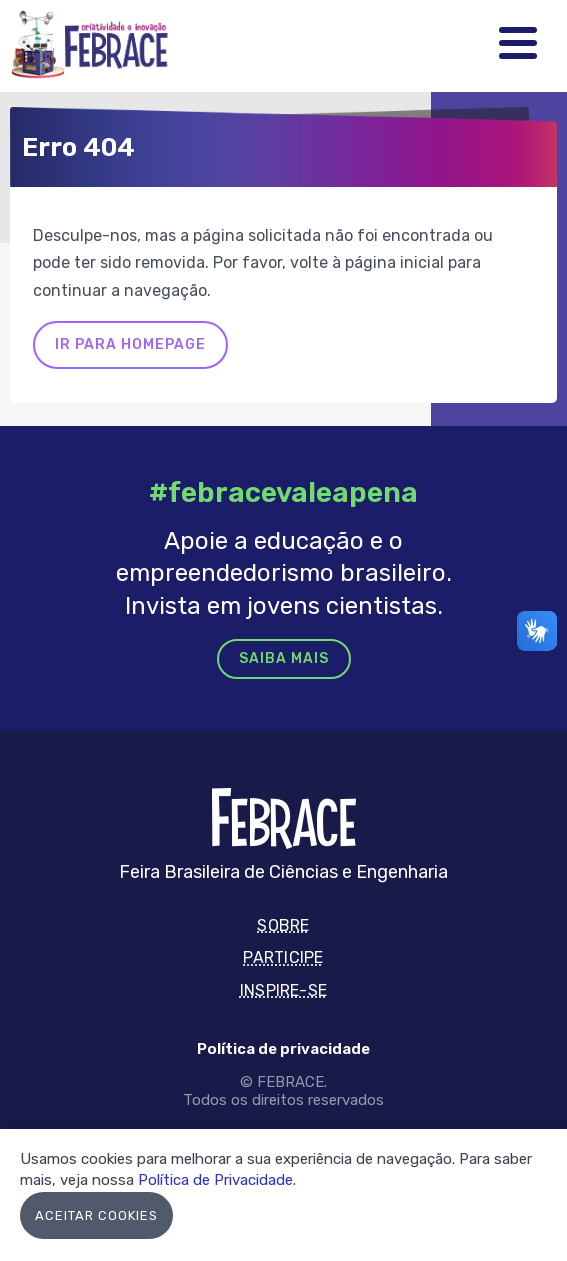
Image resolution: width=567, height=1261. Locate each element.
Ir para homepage (130, 344)
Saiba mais (284, 658)
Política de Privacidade (215, 1180)
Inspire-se (283, 990)
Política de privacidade (283, 1049)
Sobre (283, 925)
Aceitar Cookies (96, 1215)
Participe (283, 957)
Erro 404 (78, 147)
